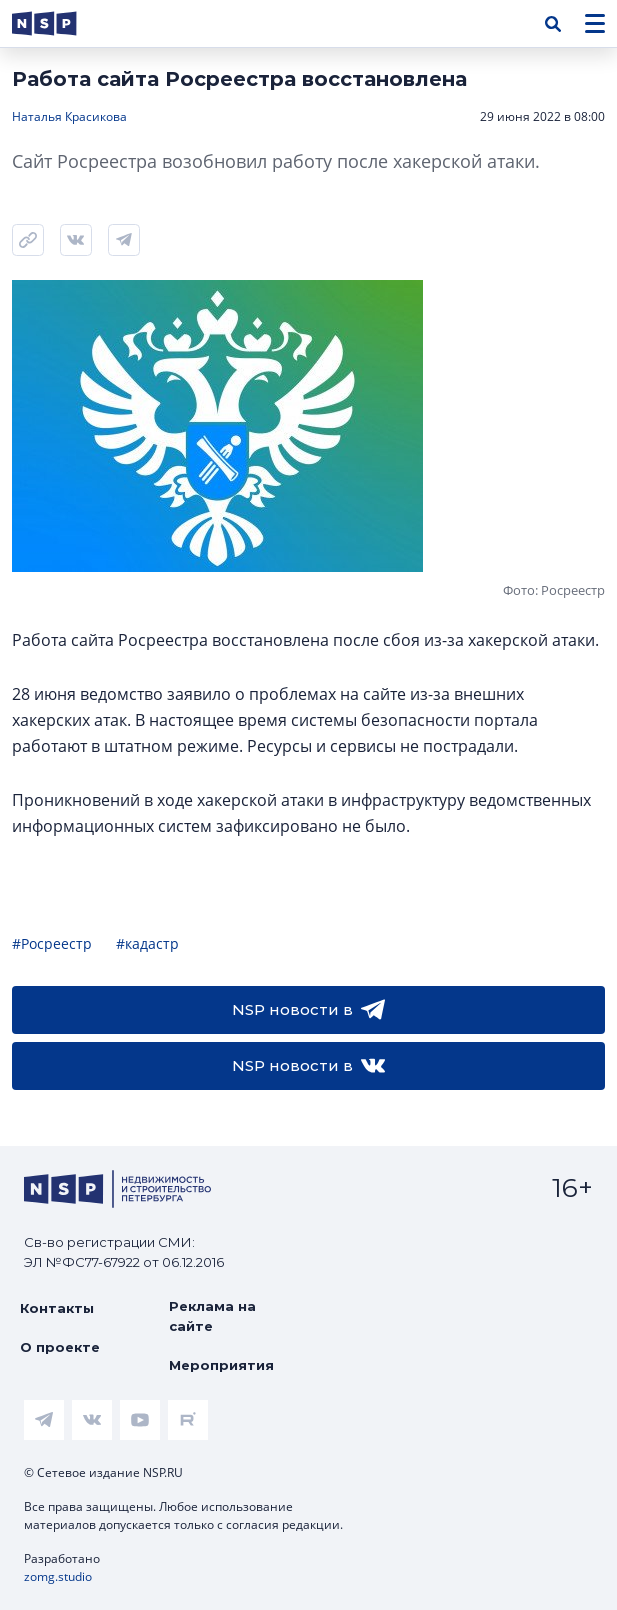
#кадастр (147, 943)
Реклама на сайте (212, 1316)
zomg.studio (58, 1576)
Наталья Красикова (69, 116)
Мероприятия (221, 1365)
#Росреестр (52, 943)
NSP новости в (308, 1010)
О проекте (60, 1347)
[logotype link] (61, 23)
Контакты (57, 1308)
